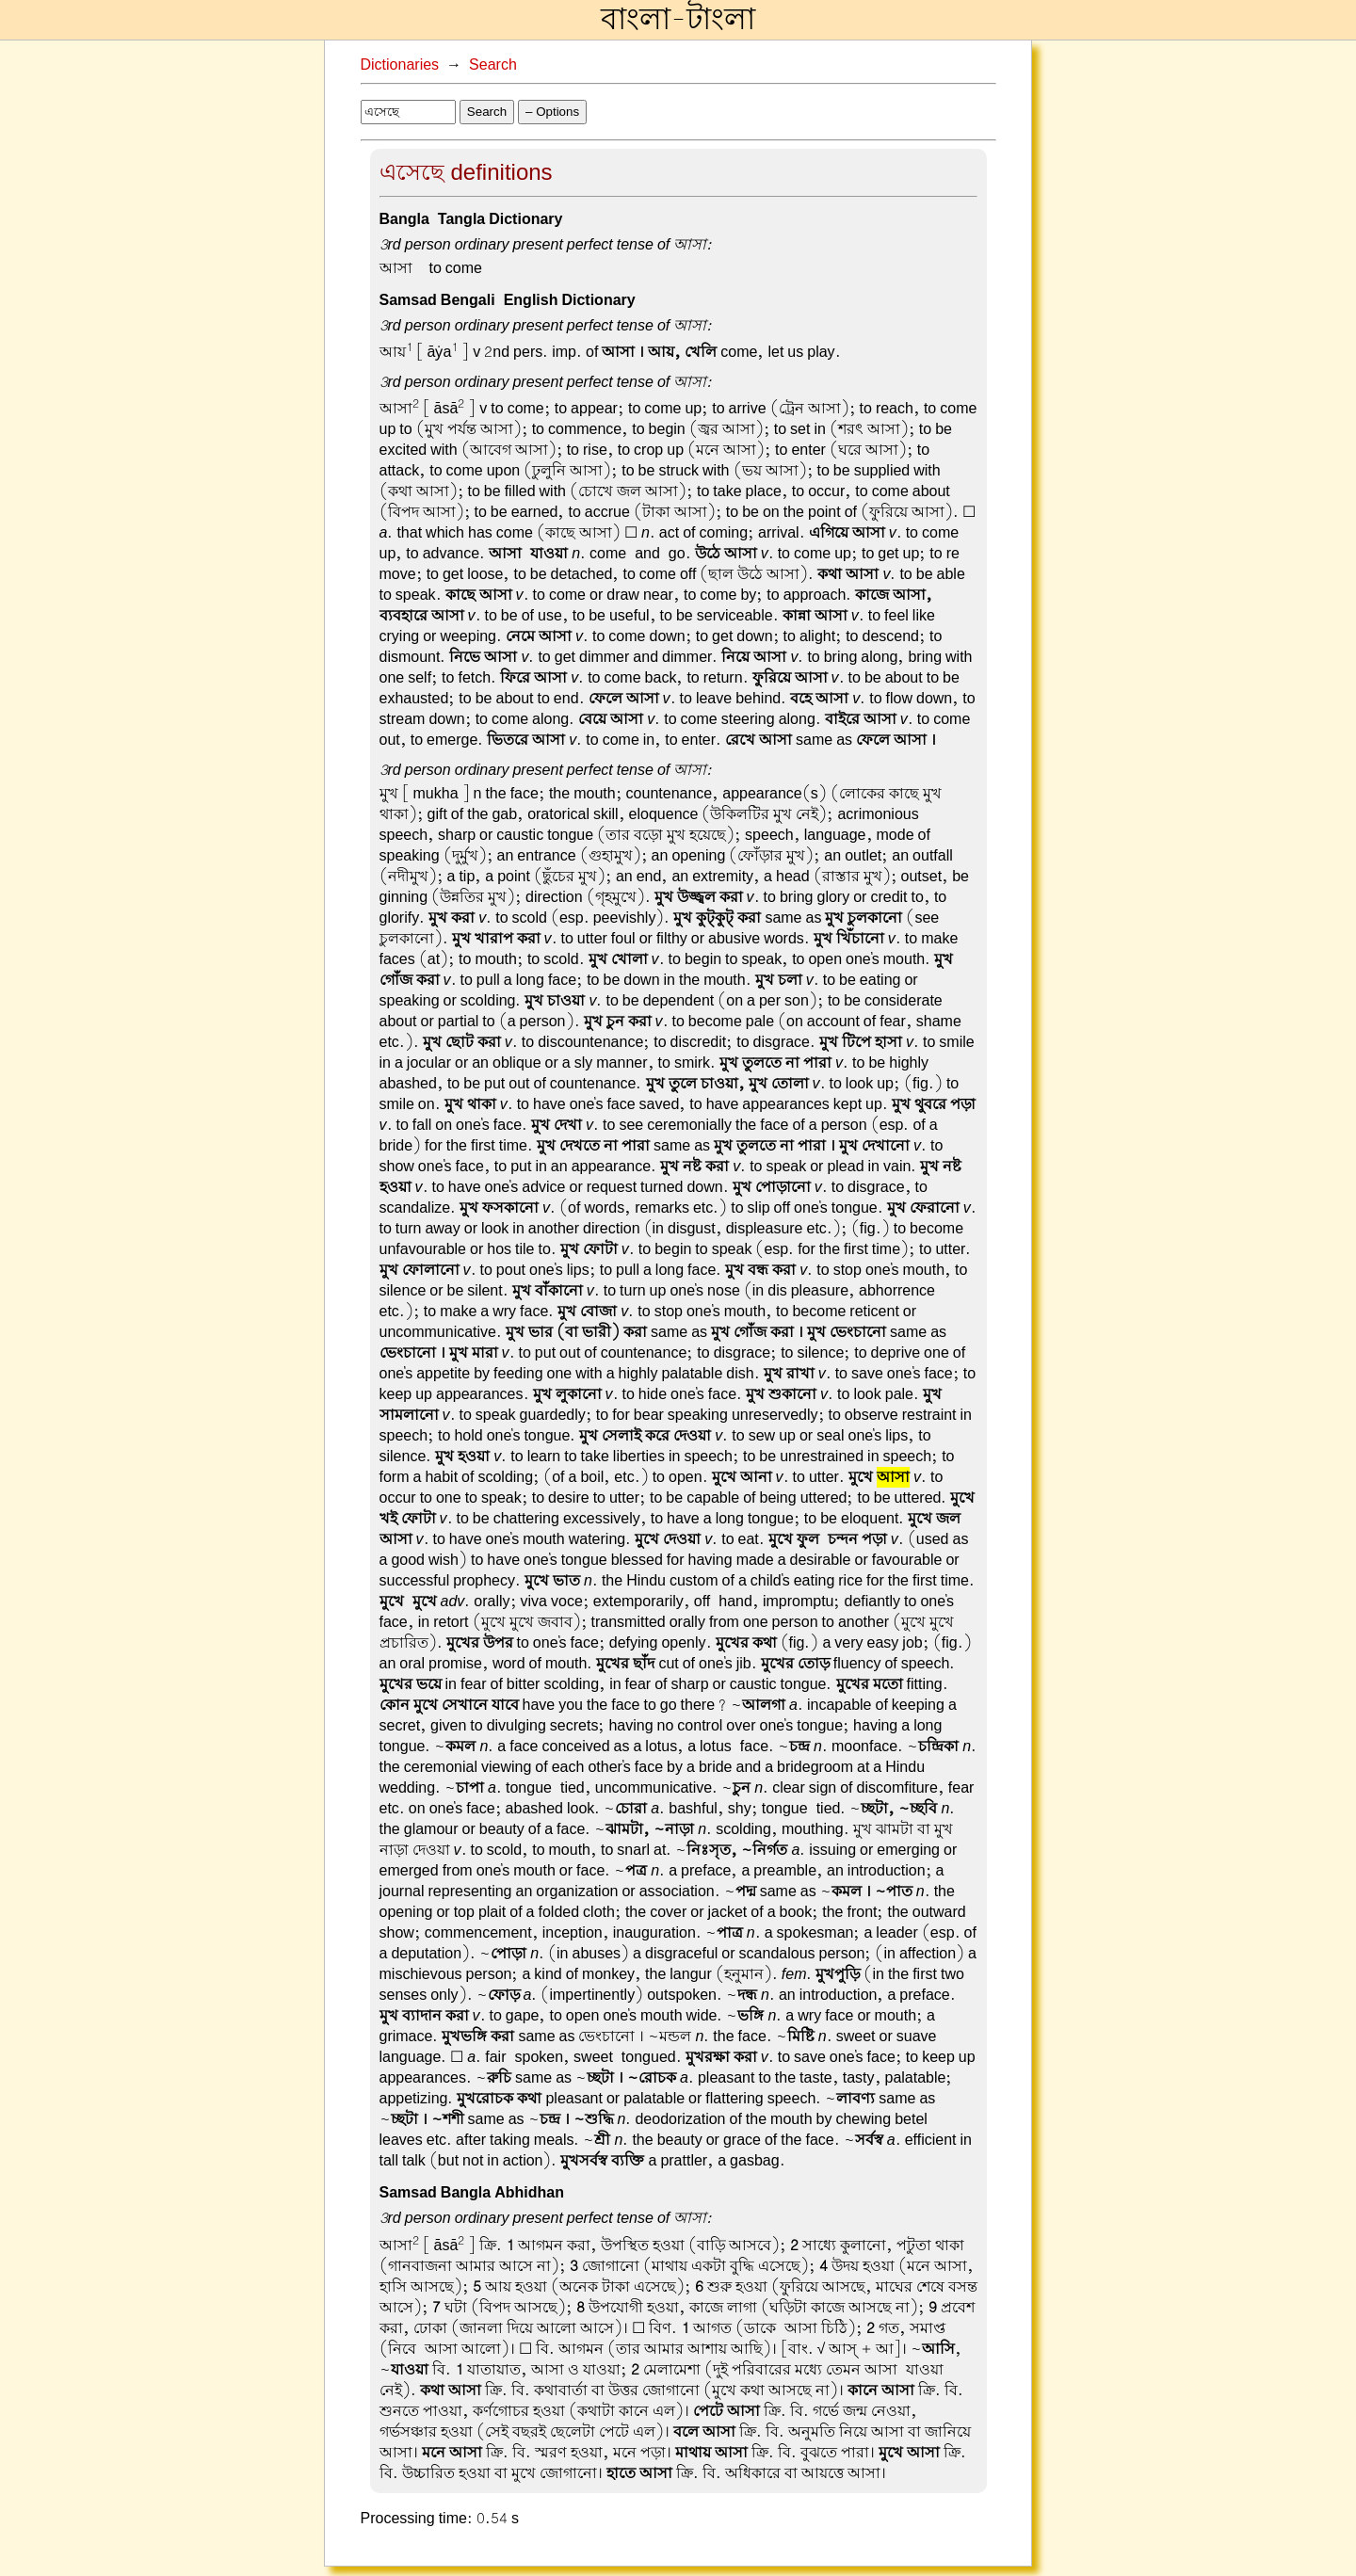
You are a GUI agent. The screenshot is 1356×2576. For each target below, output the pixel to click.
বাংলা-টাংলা (678, 20)
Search (493, 65)
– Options (552, 112)
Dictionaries (400, 65)
